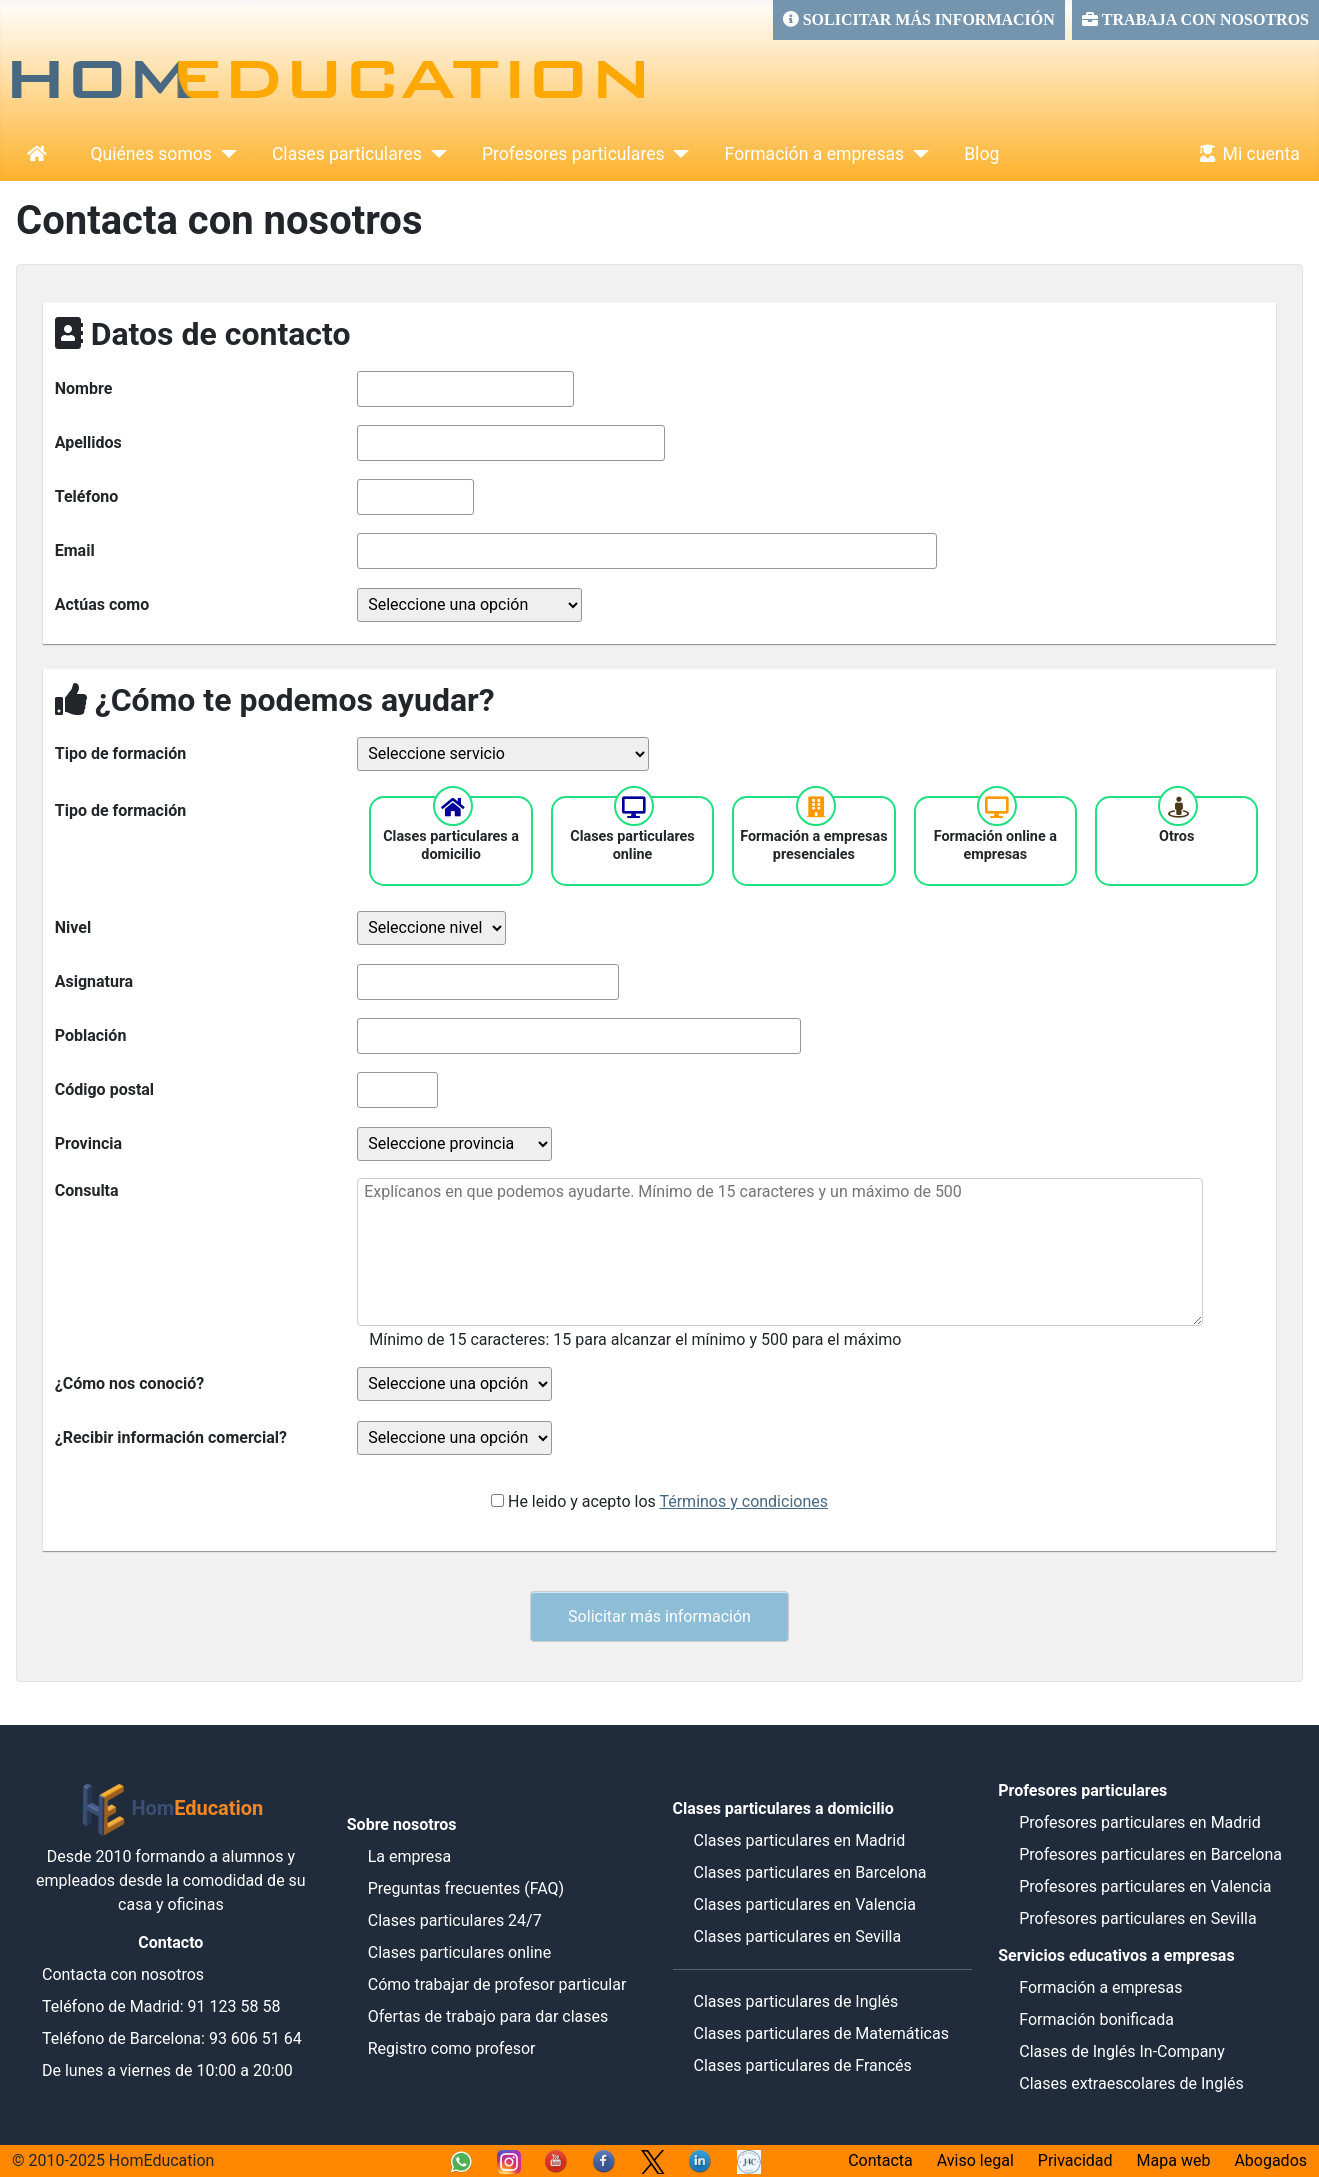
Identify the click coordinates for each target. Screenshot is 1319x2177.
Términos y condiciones (743, 1501)
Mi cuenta (1246, 154)
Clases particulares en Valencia (804, 1904)
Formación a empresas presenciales (813, 845)
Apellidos (88, 442)
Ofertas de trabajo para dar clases (488, 2016)
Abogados (1270, 2160)
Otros (1176, 836)
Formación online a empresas (995, 845)
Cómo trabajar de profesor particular (497, 1984)
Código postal (104, 1089)
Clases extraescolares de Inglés (1131, 2083)
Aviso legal (975, 2160)
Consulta (87, 1190)
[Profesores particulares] (677, 154)
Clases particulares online (632, 845)
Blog (981, 154)
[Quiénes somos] (224, 154)
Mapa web (1174, 2160)
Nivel (73, 927)
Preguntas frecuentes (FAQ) (466, 1888)
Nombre (84, 388)
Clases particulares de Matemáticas (820, 2033)
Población (91, 1035)
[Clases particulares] (434, 154)
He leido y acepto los (668, 1501)
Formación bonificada (1096, 2019)
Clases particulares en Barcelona (809, 1872)
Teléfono (86, 496)
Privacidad (1075, 2160)
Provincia (88, 1143)
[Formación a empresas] (916, 154)
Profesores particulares (573, 154)
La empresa (410, 1856)
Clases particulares (347, 154)
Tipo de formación (120, 753)
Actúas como (102, 604)
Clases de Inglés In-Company (1122, 2051)
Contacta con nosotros (123, 1974)
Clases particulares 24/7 (455, 1920)
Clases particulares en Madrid (799, 1840)
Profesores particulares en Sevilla (1137, 1918)
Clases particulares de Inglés (795, 2001)
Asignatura (94, 981)
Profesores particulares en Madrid (1139, 1822)
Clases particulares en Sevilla (797, 1936)
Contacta (880, 2160)
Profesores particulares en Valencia (1145, 1886)
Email (75, 550)
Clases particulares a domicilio (451, 845)
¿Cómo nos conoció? (129, 1383)
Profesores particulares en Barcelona (1150, 1854)
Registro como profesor (452, 2048)
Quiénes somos (151, 154)
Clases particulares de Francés (802, 2065)
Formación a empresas (815, 154)
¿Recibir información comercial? (171, 1437)
